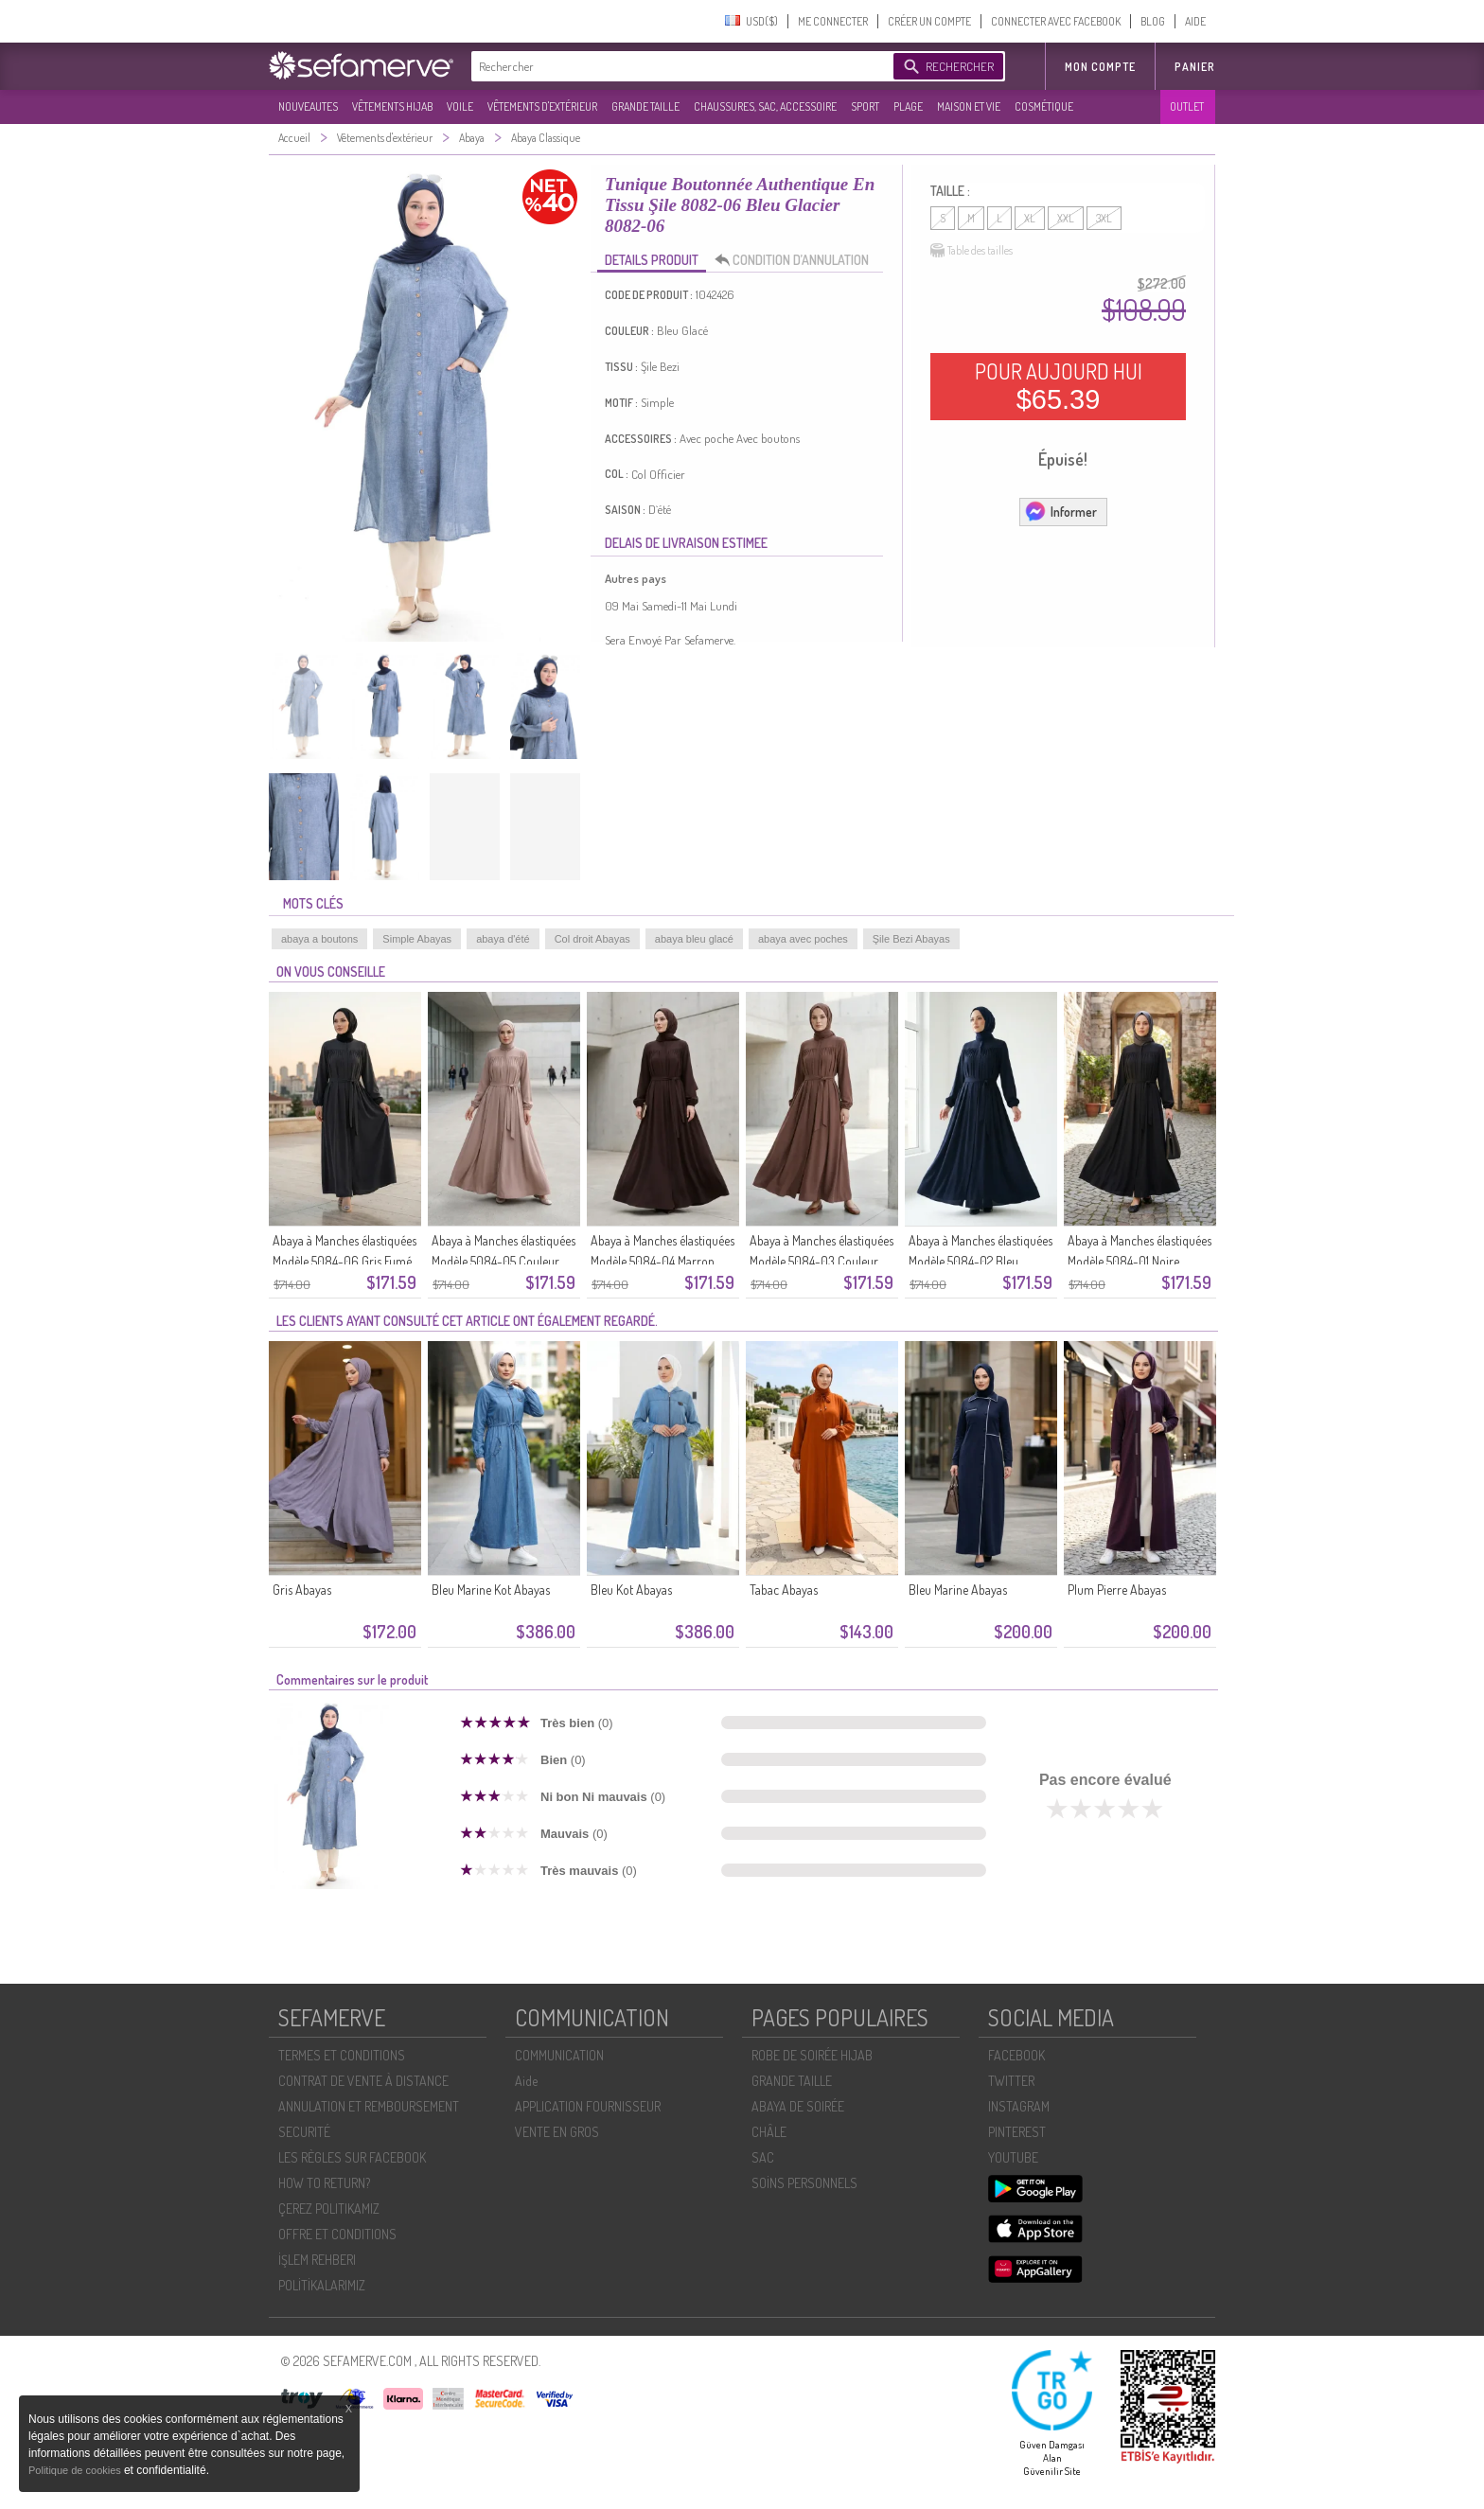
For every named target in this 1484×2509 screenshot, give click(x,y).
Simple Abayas (416, 939)
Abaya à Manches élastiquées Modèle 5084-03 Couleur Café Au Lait (821, 1261)
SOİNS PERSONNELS (804, 2183)
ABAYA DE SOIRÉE (797, 2106)
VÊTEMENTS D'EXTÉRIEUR (542, 106)
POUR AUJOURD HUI (1058, 386)
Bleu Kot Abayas (631, 1589)
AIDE (1195, 21)
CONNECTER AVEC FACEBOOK (1056, 21)
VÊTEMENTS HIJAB (392, 106)
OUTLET (1187, 106)
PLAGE (908, 106)
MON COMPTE (1100, 67)
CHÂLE (768, 2132)
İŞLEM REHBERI (317, 2260)
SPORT (865, 106)
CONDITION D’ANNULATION (797, 260)
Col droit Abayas (592, 939)
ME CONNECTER (833, 21)
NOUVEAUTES (308, 106)
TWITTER (1011, 2081)
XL (1029, 218)
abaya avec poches (803, 939)
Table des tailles (971, 250)
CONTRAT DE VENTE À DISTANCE (363, 2081)
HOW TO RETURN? (324, 2183)
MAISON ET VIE (968, 106)
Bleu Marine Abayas (958, 1589)
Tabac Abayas (784, 1589)
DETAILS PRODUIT (651, 260)
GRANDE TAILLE (645, 106)
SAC (762, 2157)
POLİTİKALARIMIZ (321, 2285)
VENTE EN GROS (557, 2132)
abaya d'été (503, 939)
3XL (1104, 218)
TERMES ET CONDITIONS (341, 2055)
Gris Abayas (302, 1589)
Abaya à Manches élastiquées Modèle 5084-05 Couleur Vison (503, 1261)
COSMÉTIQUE (1044, 106)
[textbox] (677, 66)
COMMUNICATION (559, 2055)
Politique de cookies (76, 2470)
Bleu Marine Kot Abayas (491, 1589)
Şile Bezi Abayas (911, 939)
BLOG (1152, 21)
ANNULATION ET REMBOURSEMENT (368, 2106)
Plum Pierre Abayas (1117, 1589)
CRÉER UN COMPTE (929, 21)
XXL (1065, 218)
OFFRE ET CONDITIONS (337, 2234)
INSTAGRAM (1019, 2106)
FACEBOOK (1016, 2055)
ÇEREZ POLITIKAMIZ (329, 2208)
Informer (1060, 511)
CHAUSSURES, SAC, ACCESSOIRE (765, 106)
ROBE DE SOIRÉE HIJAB (812, 2055)
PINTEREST (1017, 2132)
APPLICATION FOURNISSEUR (588, 2106)
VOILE (460, 106)
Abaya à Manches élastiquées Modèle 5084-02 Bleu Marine (980, 1261)
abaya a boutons (319, 939)
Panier (1195, 67)
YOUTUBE (1013, 2157)
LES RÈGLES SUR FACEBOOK (352, 2157)
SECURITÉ (304, 2132)
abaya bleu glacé (694, 939)
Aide (526, 2081)
